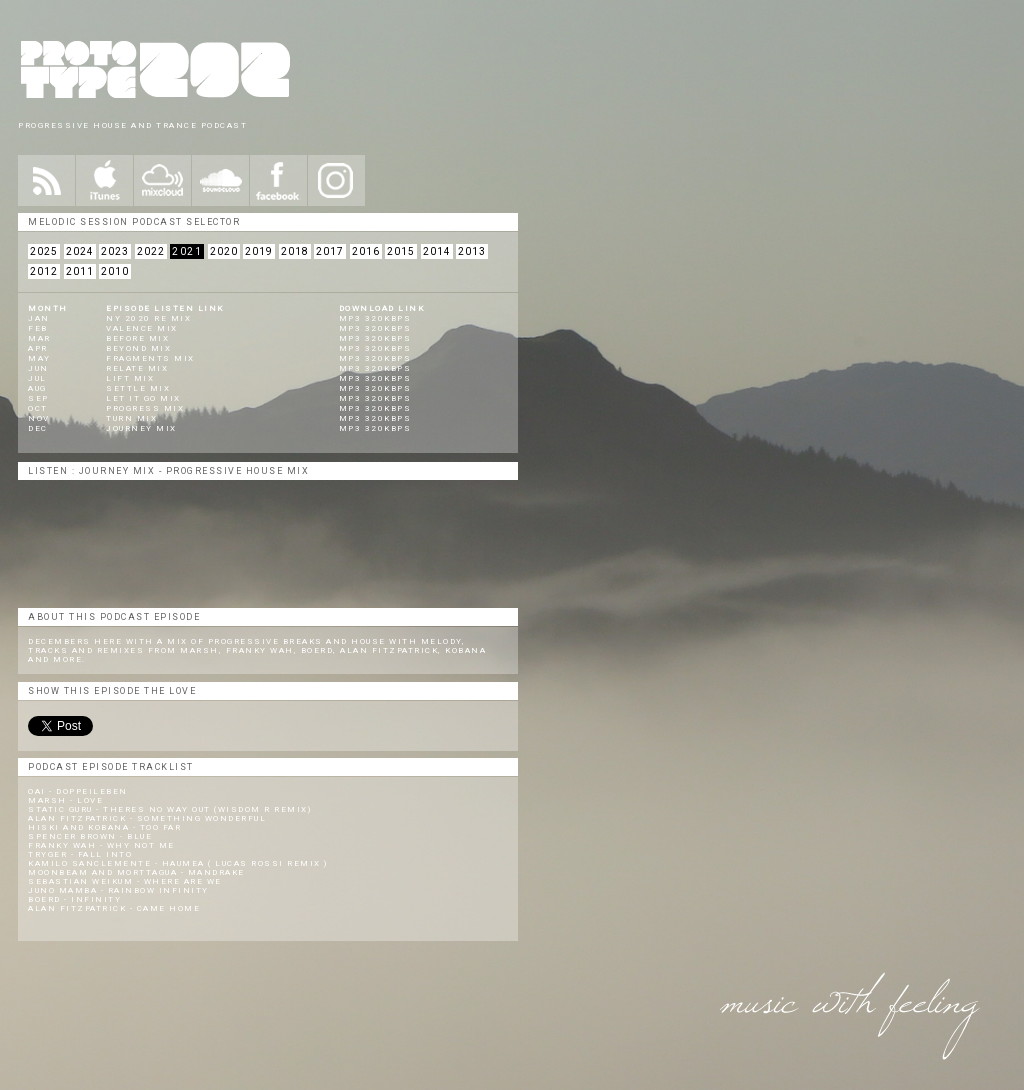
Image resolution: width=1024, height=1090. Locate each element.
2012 (44, 271)
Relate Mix (137, 368)
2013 (472, 251)
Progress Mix (145, 408)
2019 (259, 251)
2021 (187, 251)
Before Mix (137, 338)
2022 (151, 251)
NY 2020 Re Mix (148, 318)
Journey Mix (141, 428)
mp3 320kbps (375, 318)
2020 (224, 251)
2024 (80, 251)
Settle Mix (138, 388)
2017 (330, 251)
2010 (115, 271)
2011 (80, 271)
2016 (366, 251)
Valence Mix (142, 328)
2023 (115, 251)
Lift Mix (130, 378)
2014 (437, 251)
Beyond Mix (138, 348)
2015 (401, 251)
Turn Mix (131, 418)
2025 (44, 251)
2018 (295, 251)
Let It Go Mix (143, 398)
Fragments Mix (150, 358)
